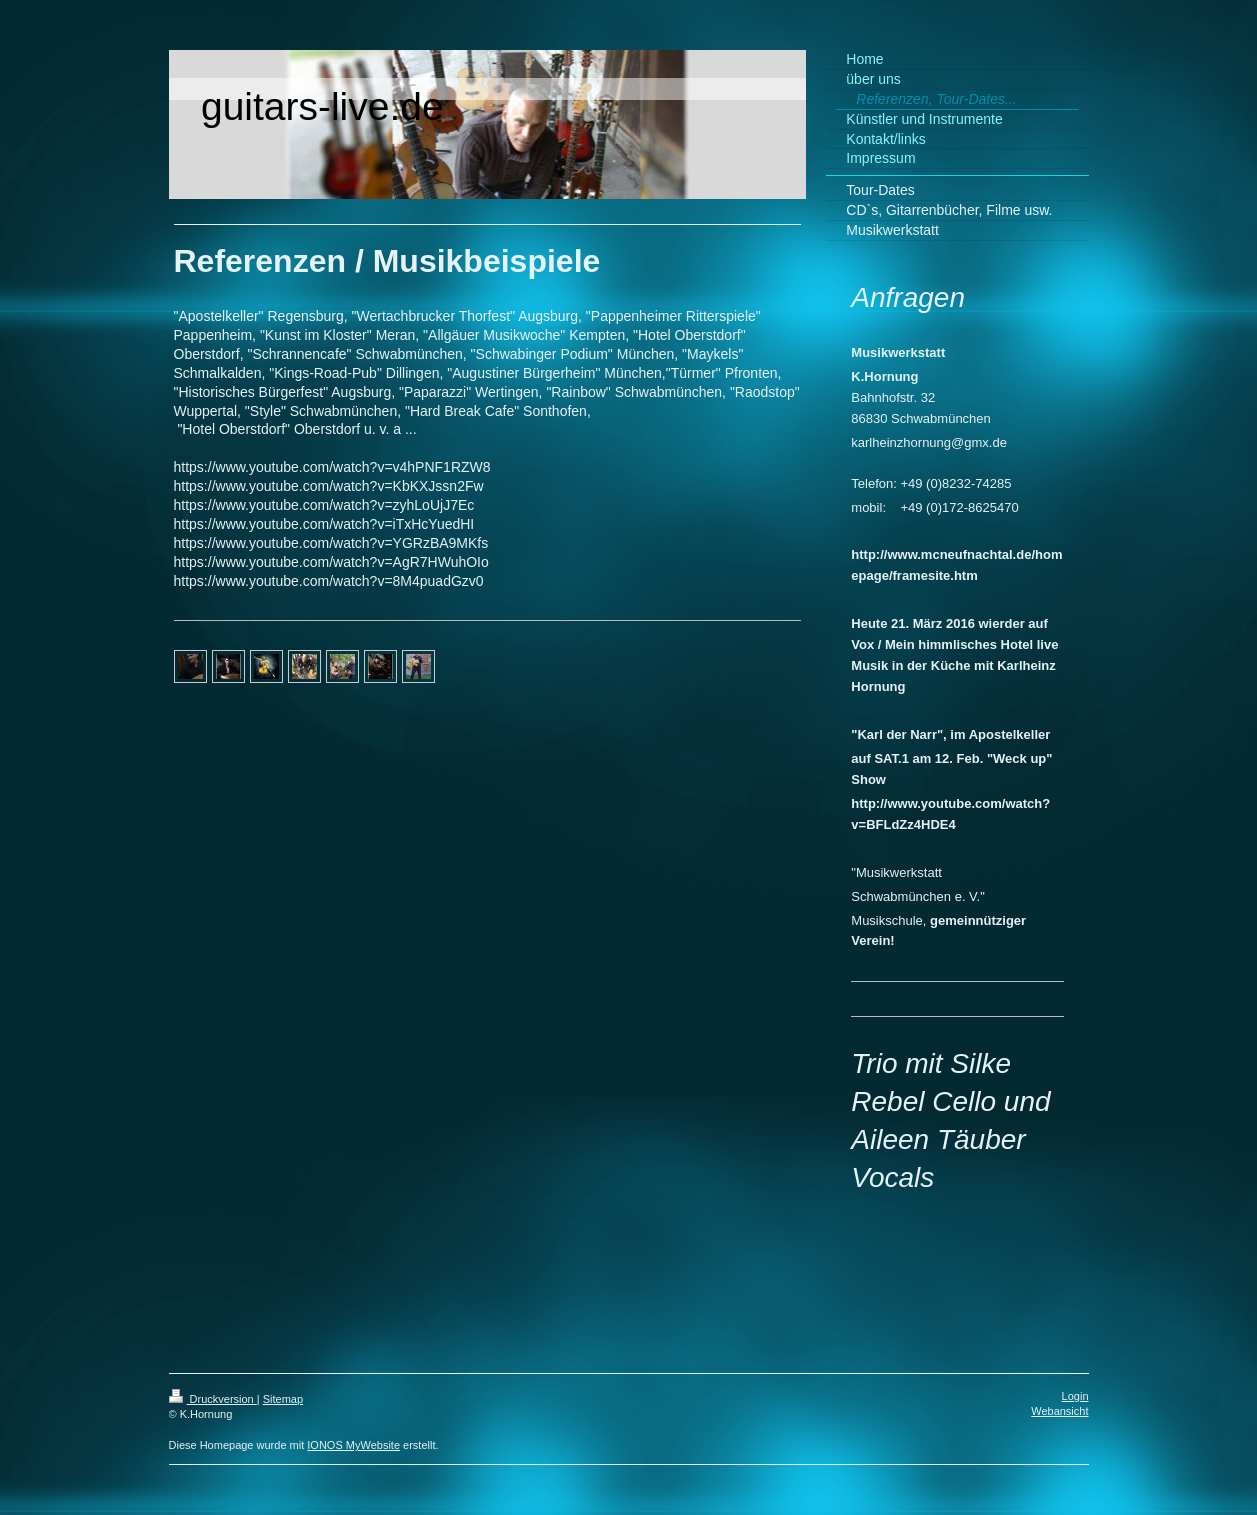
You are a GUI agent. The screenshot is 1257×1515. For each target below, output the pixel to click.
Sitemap (283, 1399)
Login (1075, 1396)
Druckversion (213, 1399)
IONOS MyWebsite (353, 1445)
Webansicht (1059, 1411)
